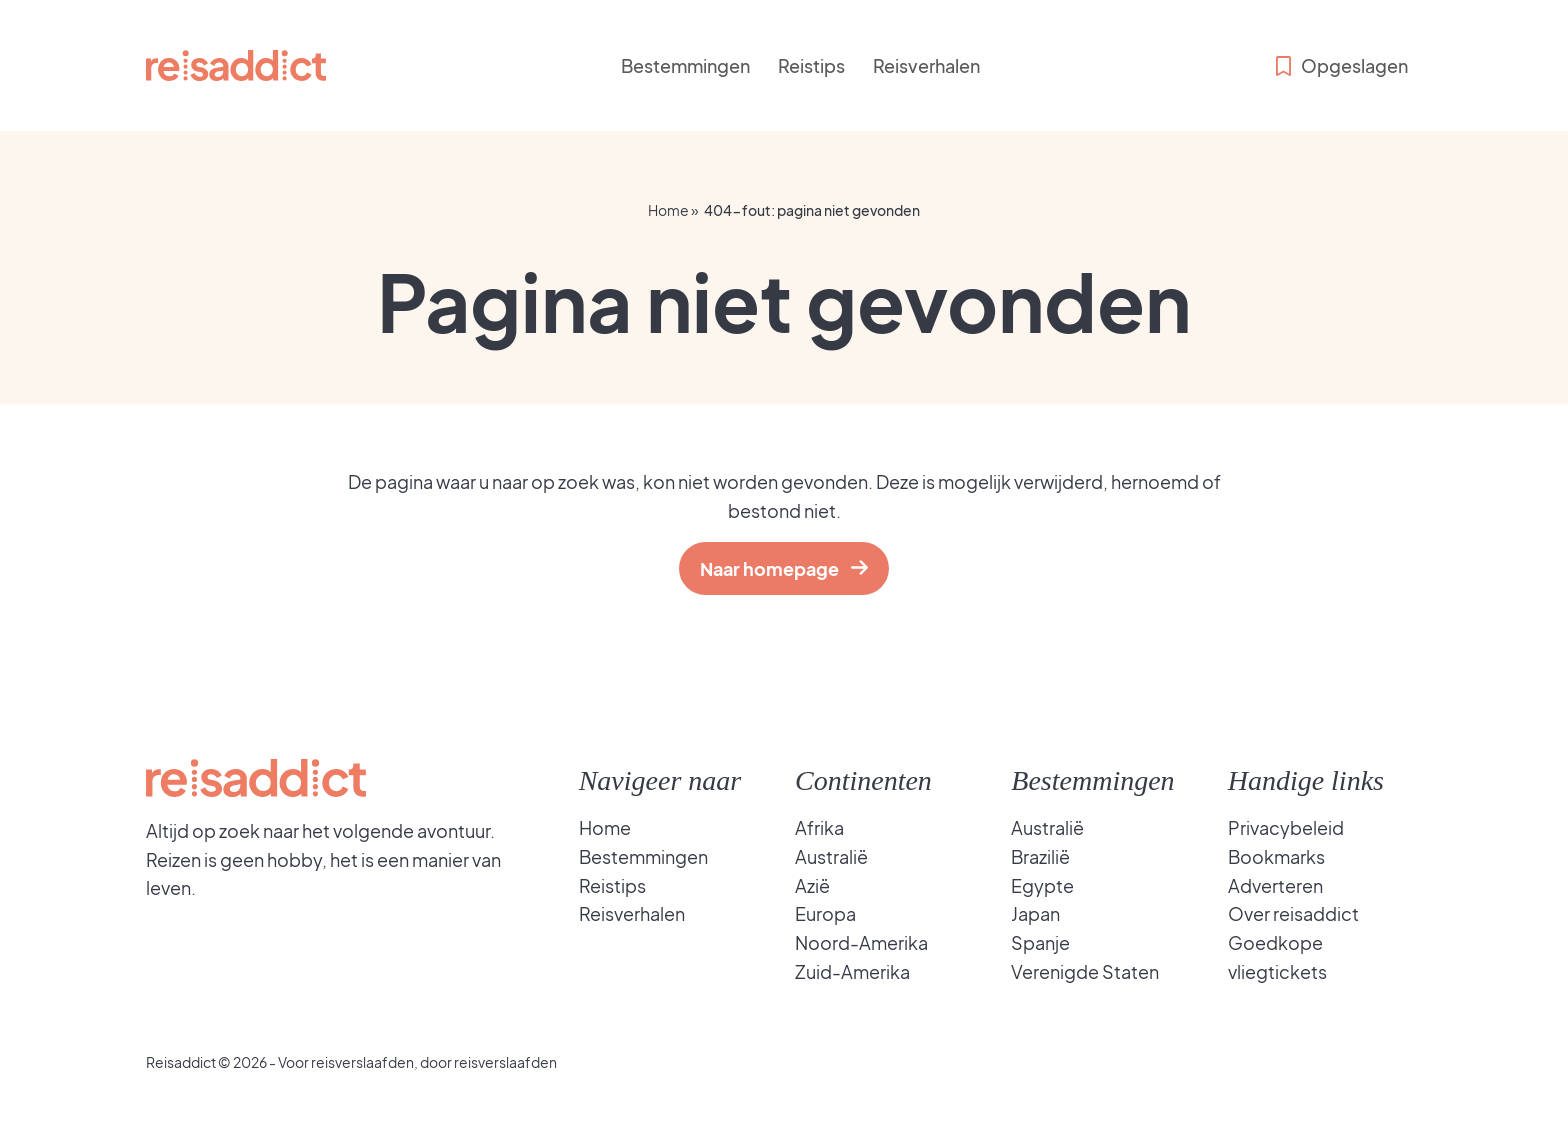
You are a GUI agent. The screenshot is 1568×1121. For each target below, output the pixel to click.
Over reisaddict (1293, 913)
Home (668, 210)
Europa (825, 913)
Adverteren (1275, 885)
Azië (812, 885)
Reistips (811, 65)
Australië (831, 856)
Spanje (1040, 942)
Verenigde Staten (1085, 971)
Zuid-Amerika (852, 971)
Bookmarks (1276, 856)
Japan (1035, 913)
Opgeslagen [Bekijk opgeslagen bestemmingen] (1340, 65)
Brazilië (1040, 856)
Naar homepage (774, 568)
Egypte (1042, 885)
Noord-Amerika (861, 942)
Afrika (819, 827)
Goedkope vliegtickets (1277, 957)
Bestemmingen (685, 65)
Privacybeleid (1286, 827)
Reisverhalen (926, 65)
